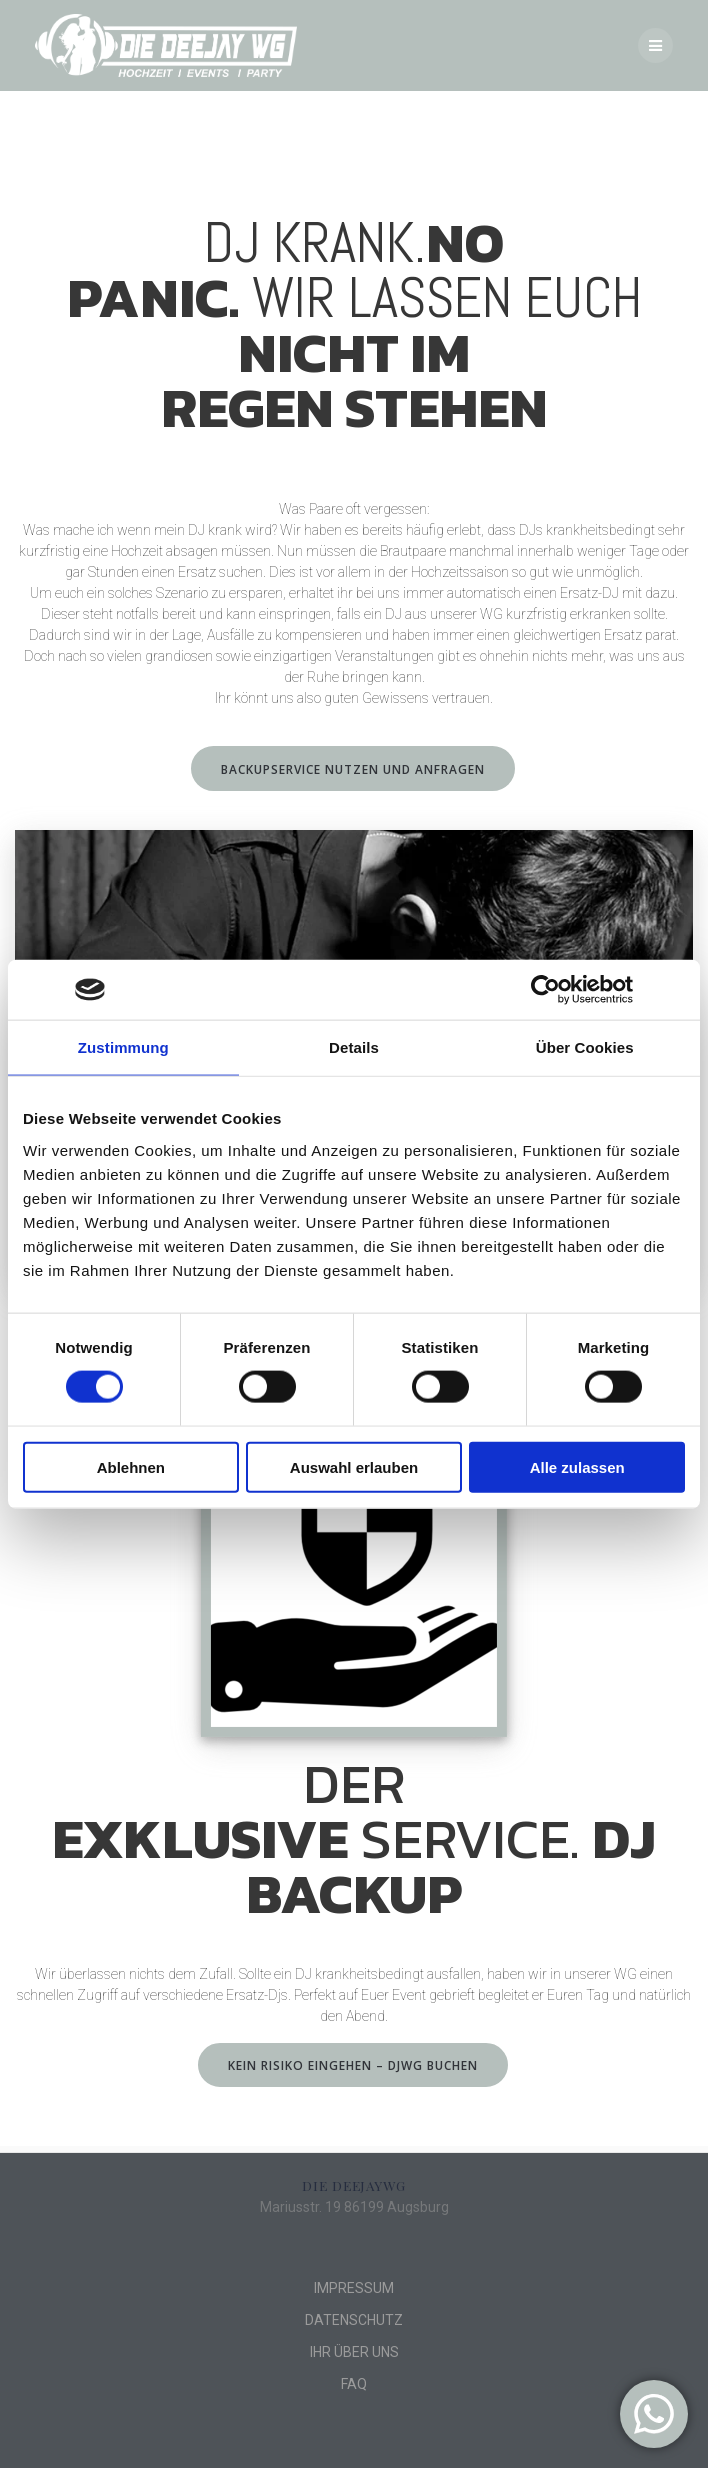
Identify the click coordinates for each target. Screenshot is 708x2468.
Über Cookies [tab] (585, 1047)
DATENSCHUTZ (354, 2320)
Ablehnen (131, 1466)
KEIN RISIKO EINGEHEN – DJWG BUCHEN (353, 2065)
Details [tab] (354, 1047)
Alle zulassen (577, 1466)
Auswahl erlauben (354, 1466)
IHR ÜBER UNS (354, 2352)
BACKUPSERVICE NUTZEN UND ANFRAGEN (353, 769)
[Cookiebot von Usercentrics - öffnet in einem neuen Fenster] (545, 990)
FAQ (354, 2384)
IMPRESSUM (354, 2288)
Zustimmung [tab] (123, 1047)
